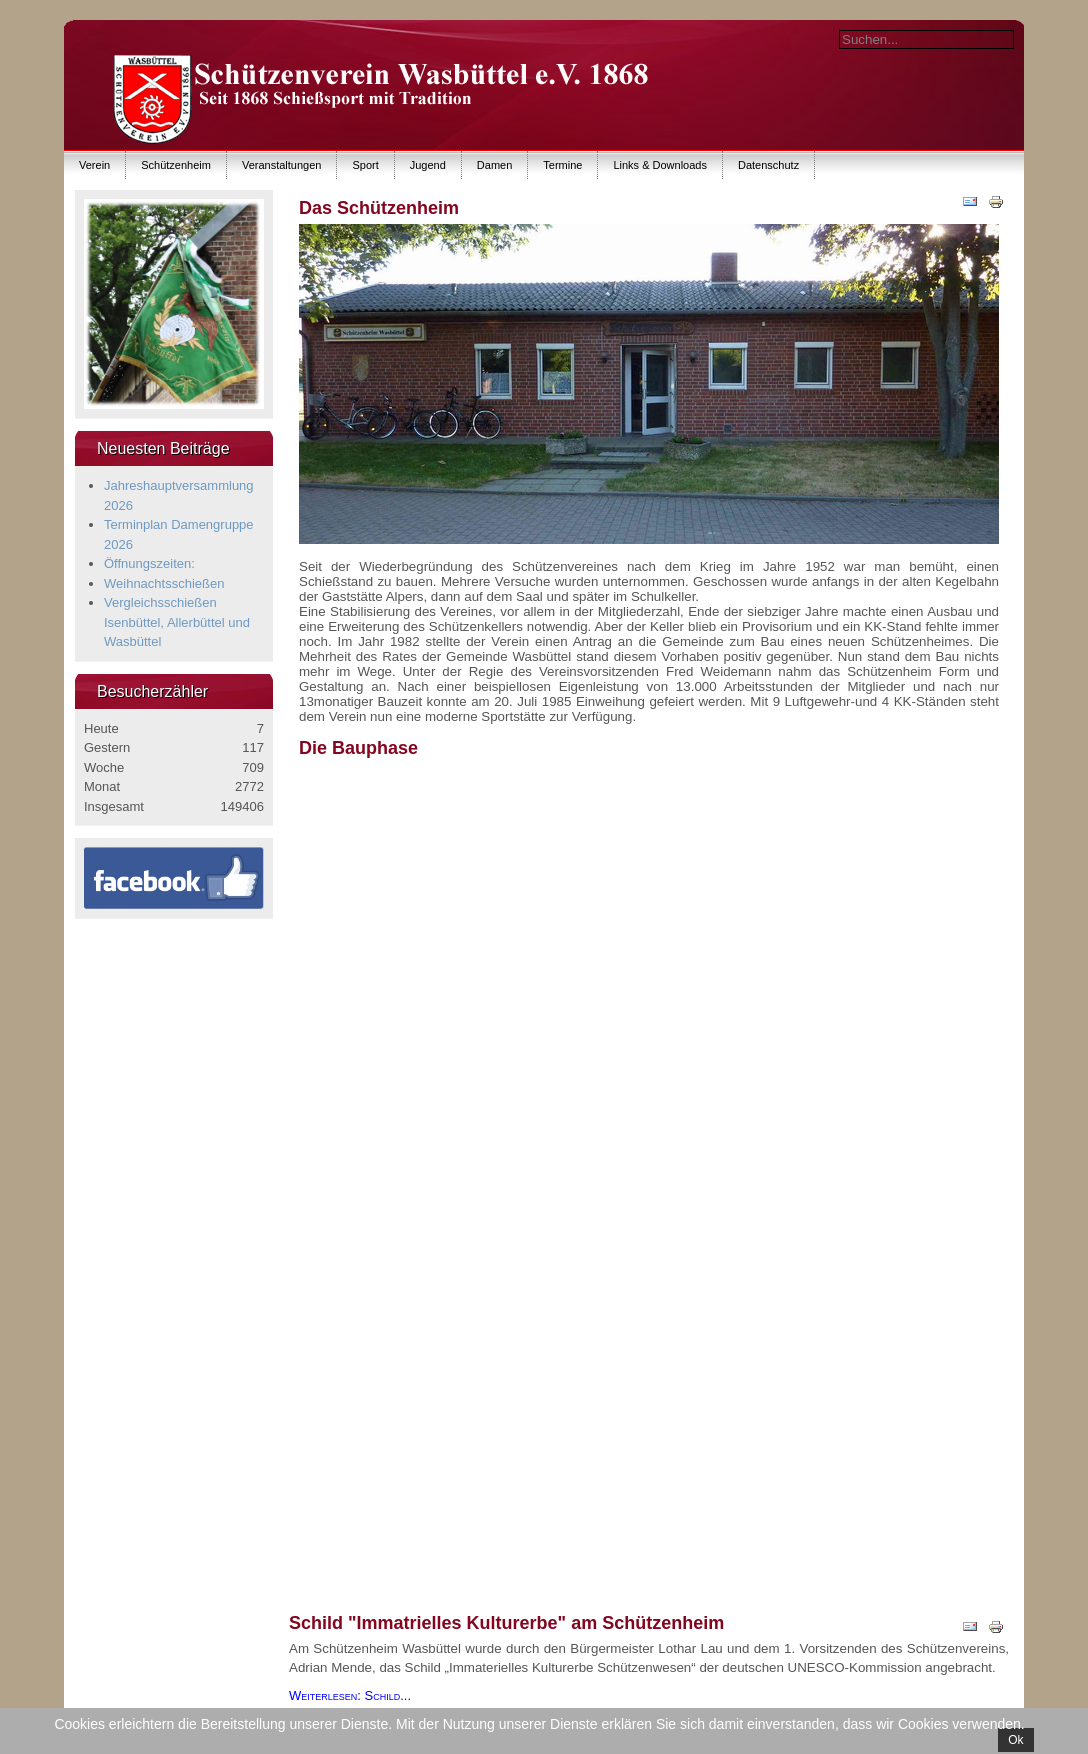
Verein (94, 165)
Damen (494, 165)
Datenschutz (768, 165)
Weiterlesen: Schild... (350, 1695)
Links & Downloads (660, 165)
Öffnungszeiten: (149, 563)
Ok (1015, 1740)
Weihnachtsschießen (164, 583)
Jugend (428, 165)
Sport (365, 165)
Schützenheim (176, 165)
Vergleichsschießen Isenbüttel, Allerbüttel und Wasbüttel (177, 622)
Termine (562, 165)
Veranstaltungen (282, 165)
